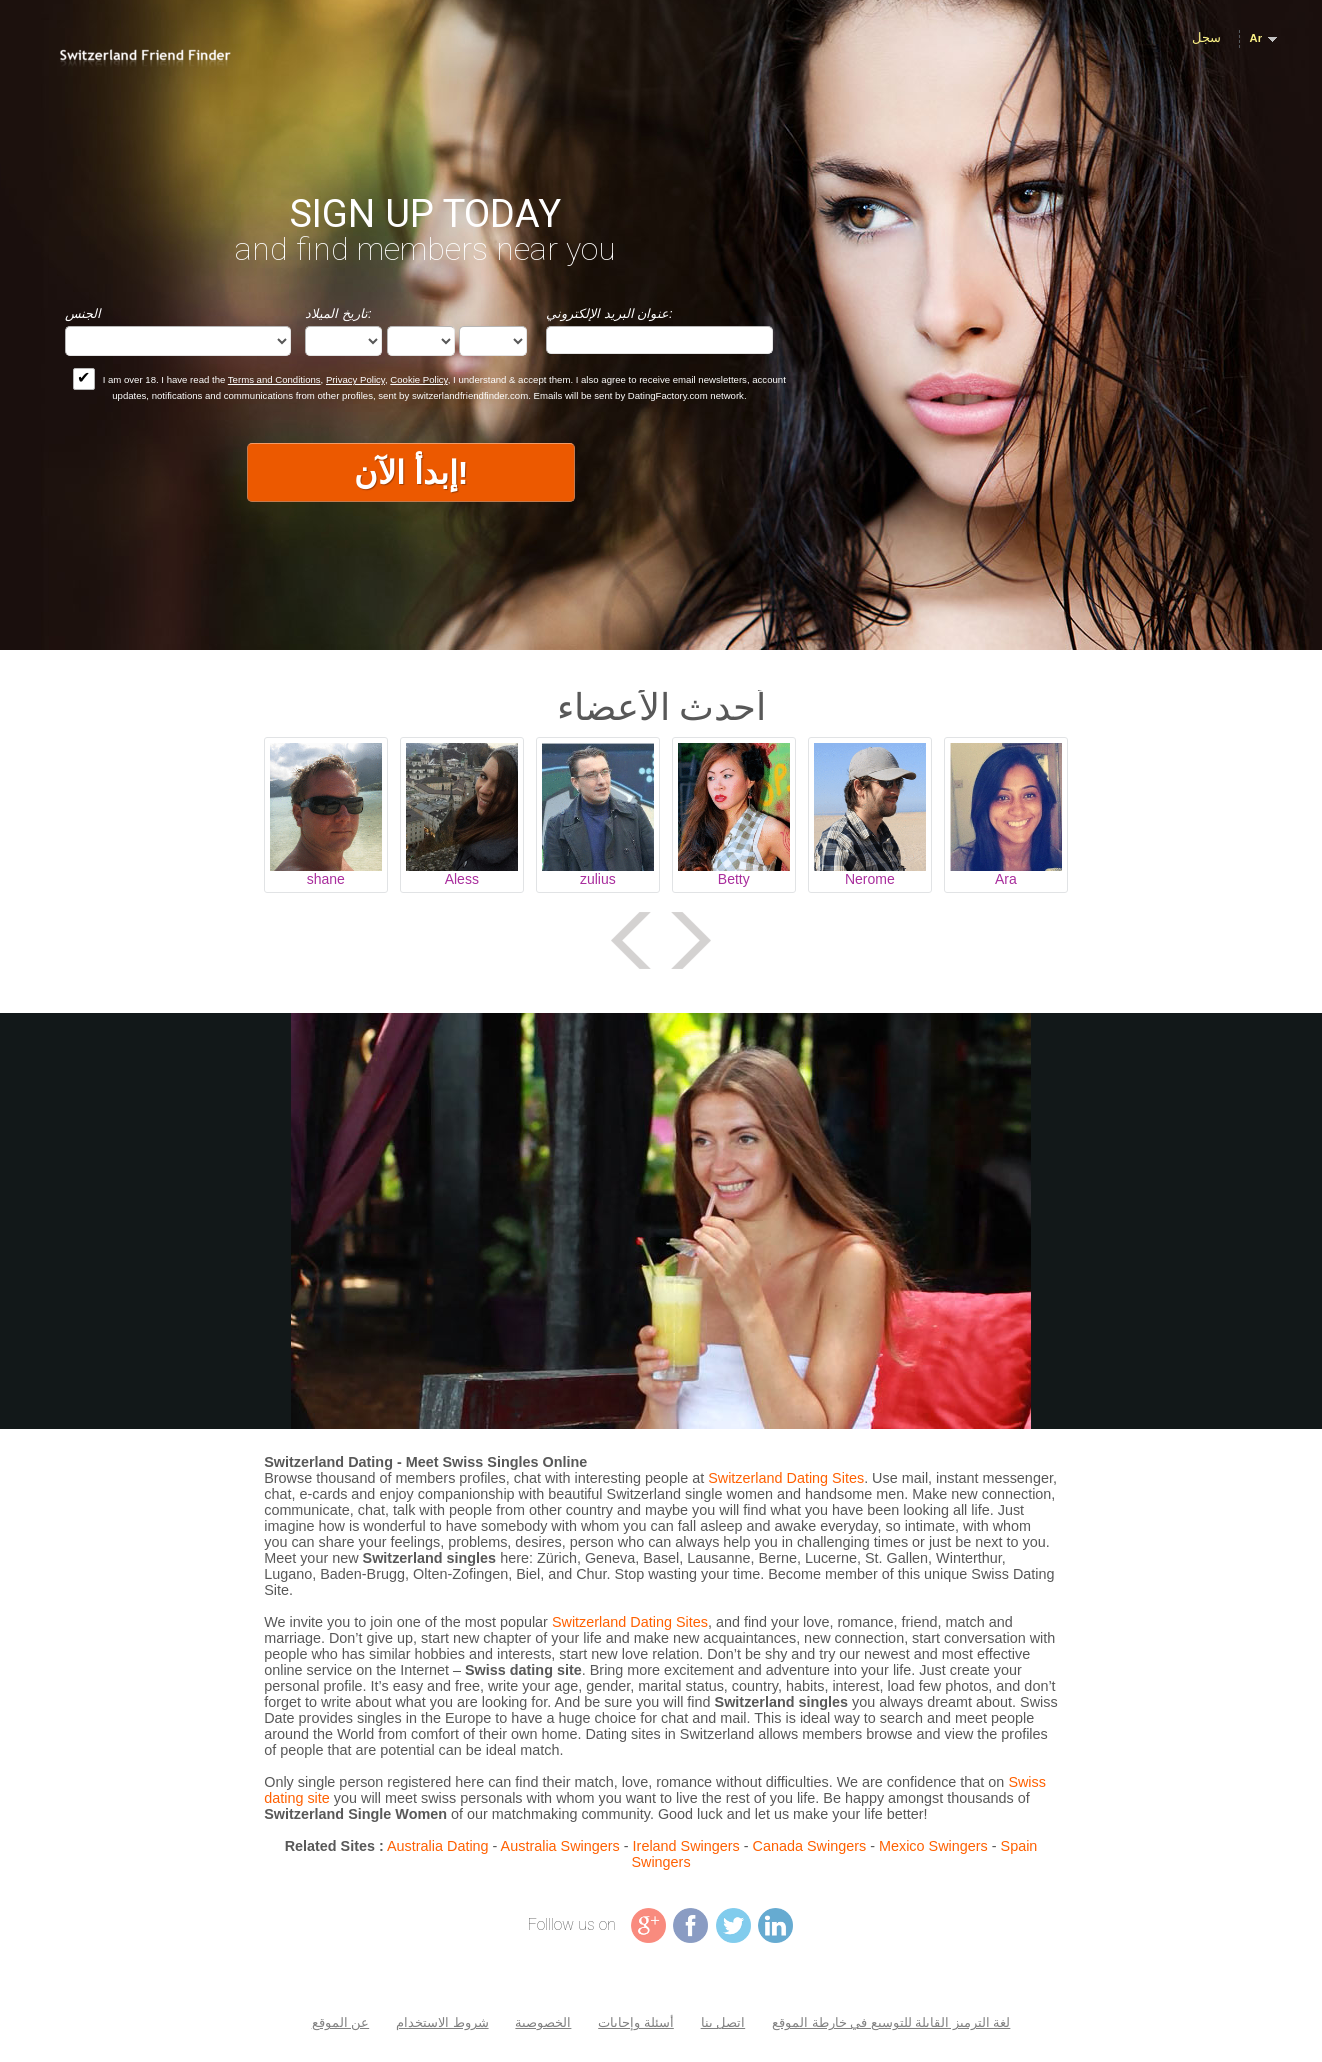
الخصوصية (543, 2022)
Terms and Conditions (274, 379)
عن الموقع (341, 2022)
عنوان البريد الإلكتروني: (609, 313)
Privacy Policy (355, 379)
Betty (734, 879)
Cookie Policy (418, 379)
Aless (462, 879)
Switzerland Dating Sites (786, 1478)
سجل (1206, 37)
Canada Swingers (810, 1846)
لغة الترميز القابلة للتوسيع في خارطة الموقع (891, 2022)
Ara (1006, 879)
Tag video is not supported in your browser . (661, 1221)
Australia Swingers (560, 1846)
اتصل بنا (723, 2022)
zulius (598, 879)
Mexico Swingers (933, 1846)
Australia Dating (438, 1846)
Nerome (870, 879)
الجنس (83, 313)
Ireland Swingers (686, 1846)
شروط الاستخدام (442, 2022)
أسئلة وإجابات (636, 2022)
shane (326, 879)
